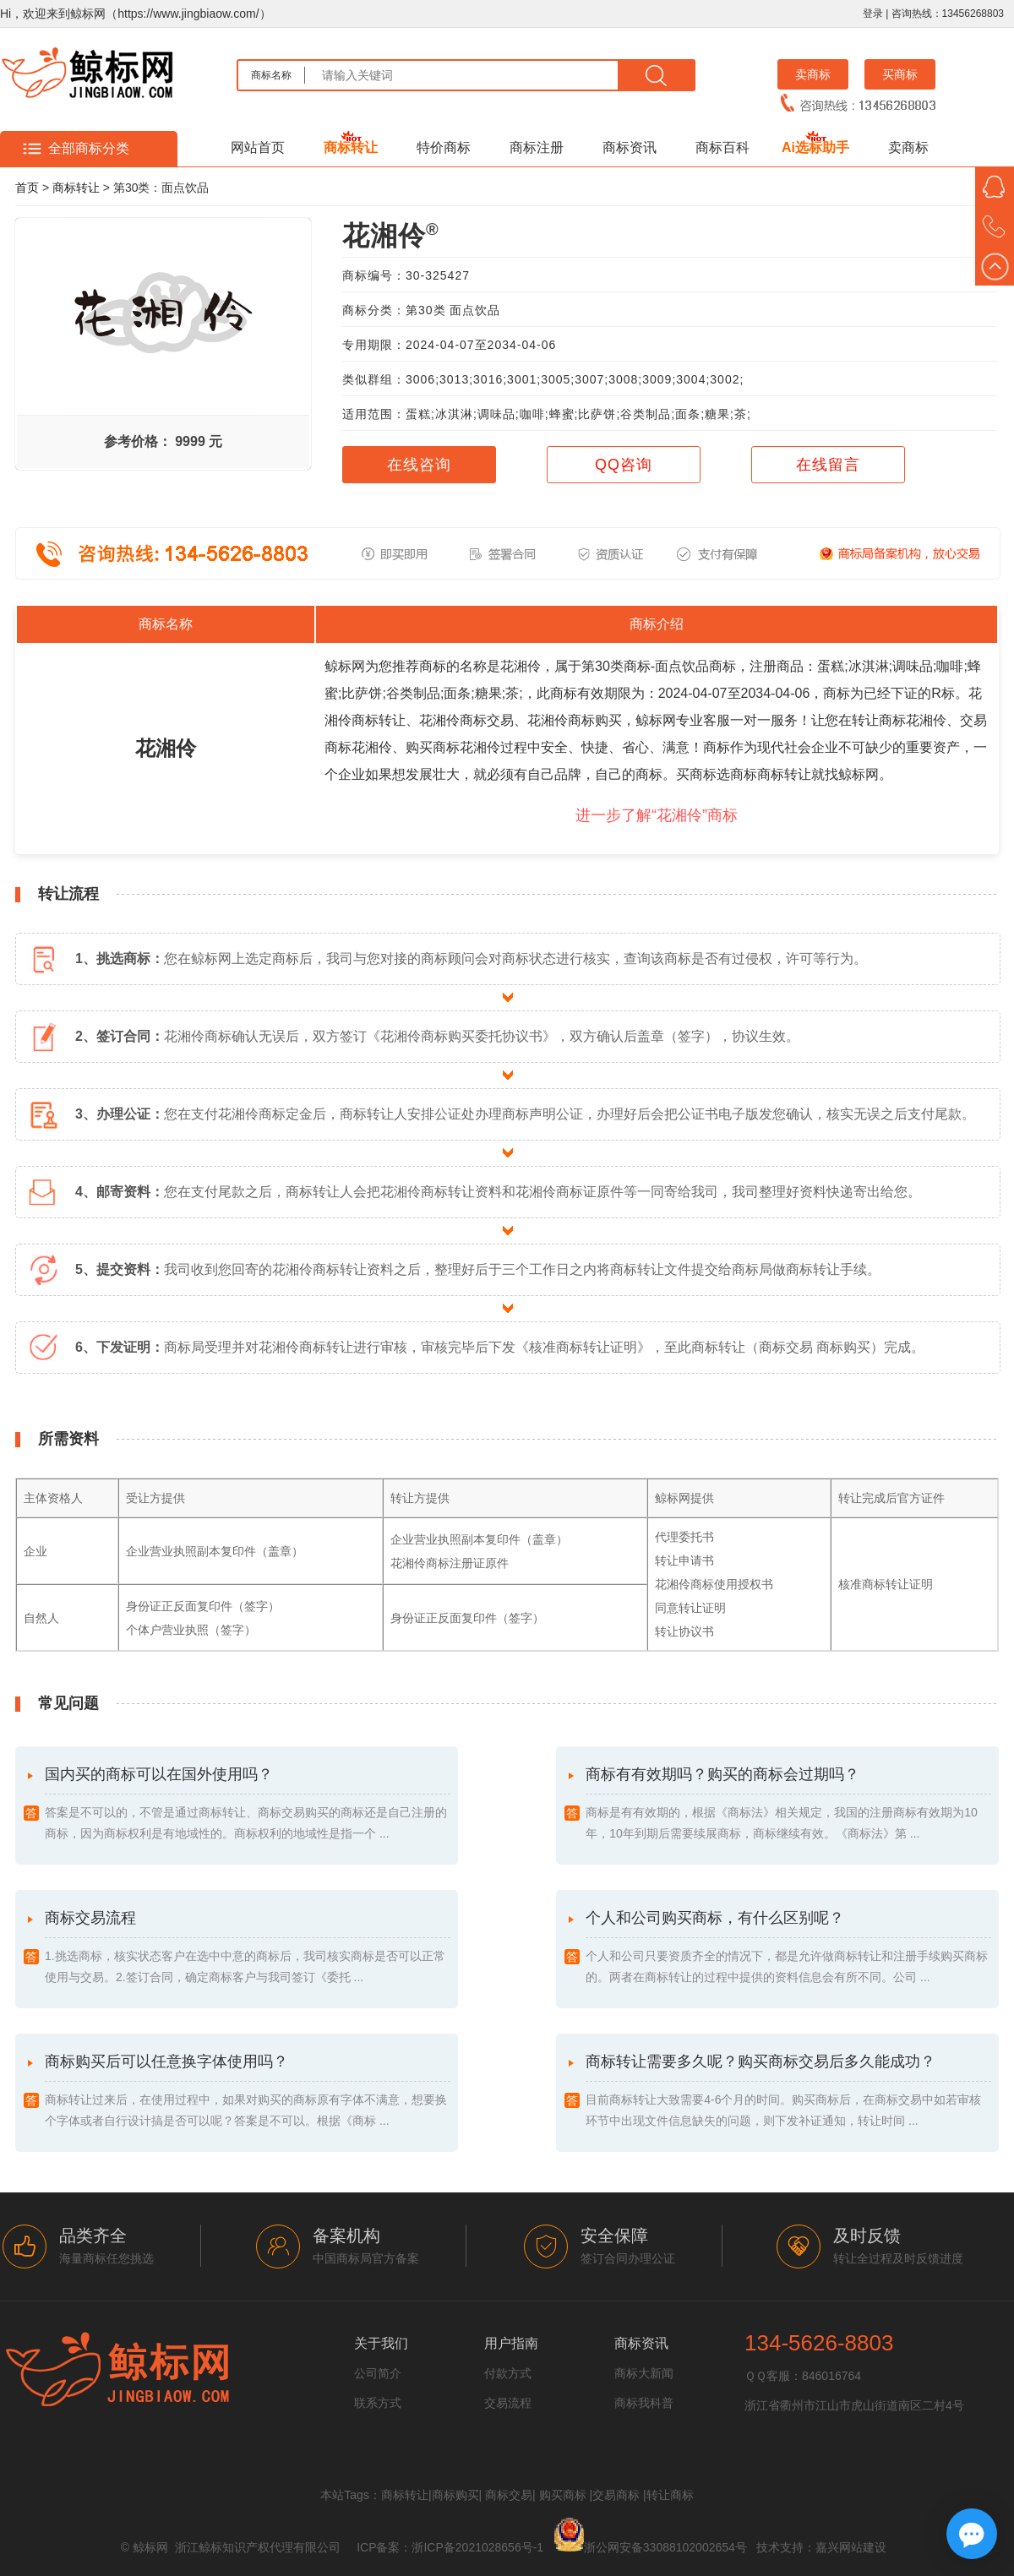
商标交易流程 (247, 1948)
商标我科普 (643, 2403)
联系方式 (377, 2403)
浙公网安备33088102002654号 (665, 2547)
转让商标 (670, 2495)
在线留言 (828, 464)
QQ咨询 (623, 464)
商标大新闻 (643, 2373)
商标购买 (455, 2495)
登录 (873, 13)
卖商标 (813, 74)
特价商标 (444, 147)
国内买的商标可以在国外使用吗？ (247, 1805)
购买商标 (562, 2495)
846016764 (831, 2376)
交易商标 (616, 2495)
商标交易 (508, 2495)
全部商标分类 (88, 148)
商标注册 (537, 147)
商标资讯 (629, 147)
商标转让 (351, 147)
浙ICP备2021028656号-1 (477, 2547)
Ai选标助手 (815, 147)
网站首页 (258, 147)
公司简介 (377, 2373)
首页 (27, 187)
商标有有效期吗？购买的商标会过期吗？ (788, 1805)
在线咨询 (419, 464)
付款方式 (508, 2373)
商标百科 (722, 147)
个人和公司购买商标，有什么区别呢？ (788, 1948)
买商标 (900, 74)
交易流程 (508, 2403)
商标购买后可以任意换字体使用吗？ (247, 2092)
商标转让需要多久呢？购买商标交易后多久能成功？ (788, 2092)
